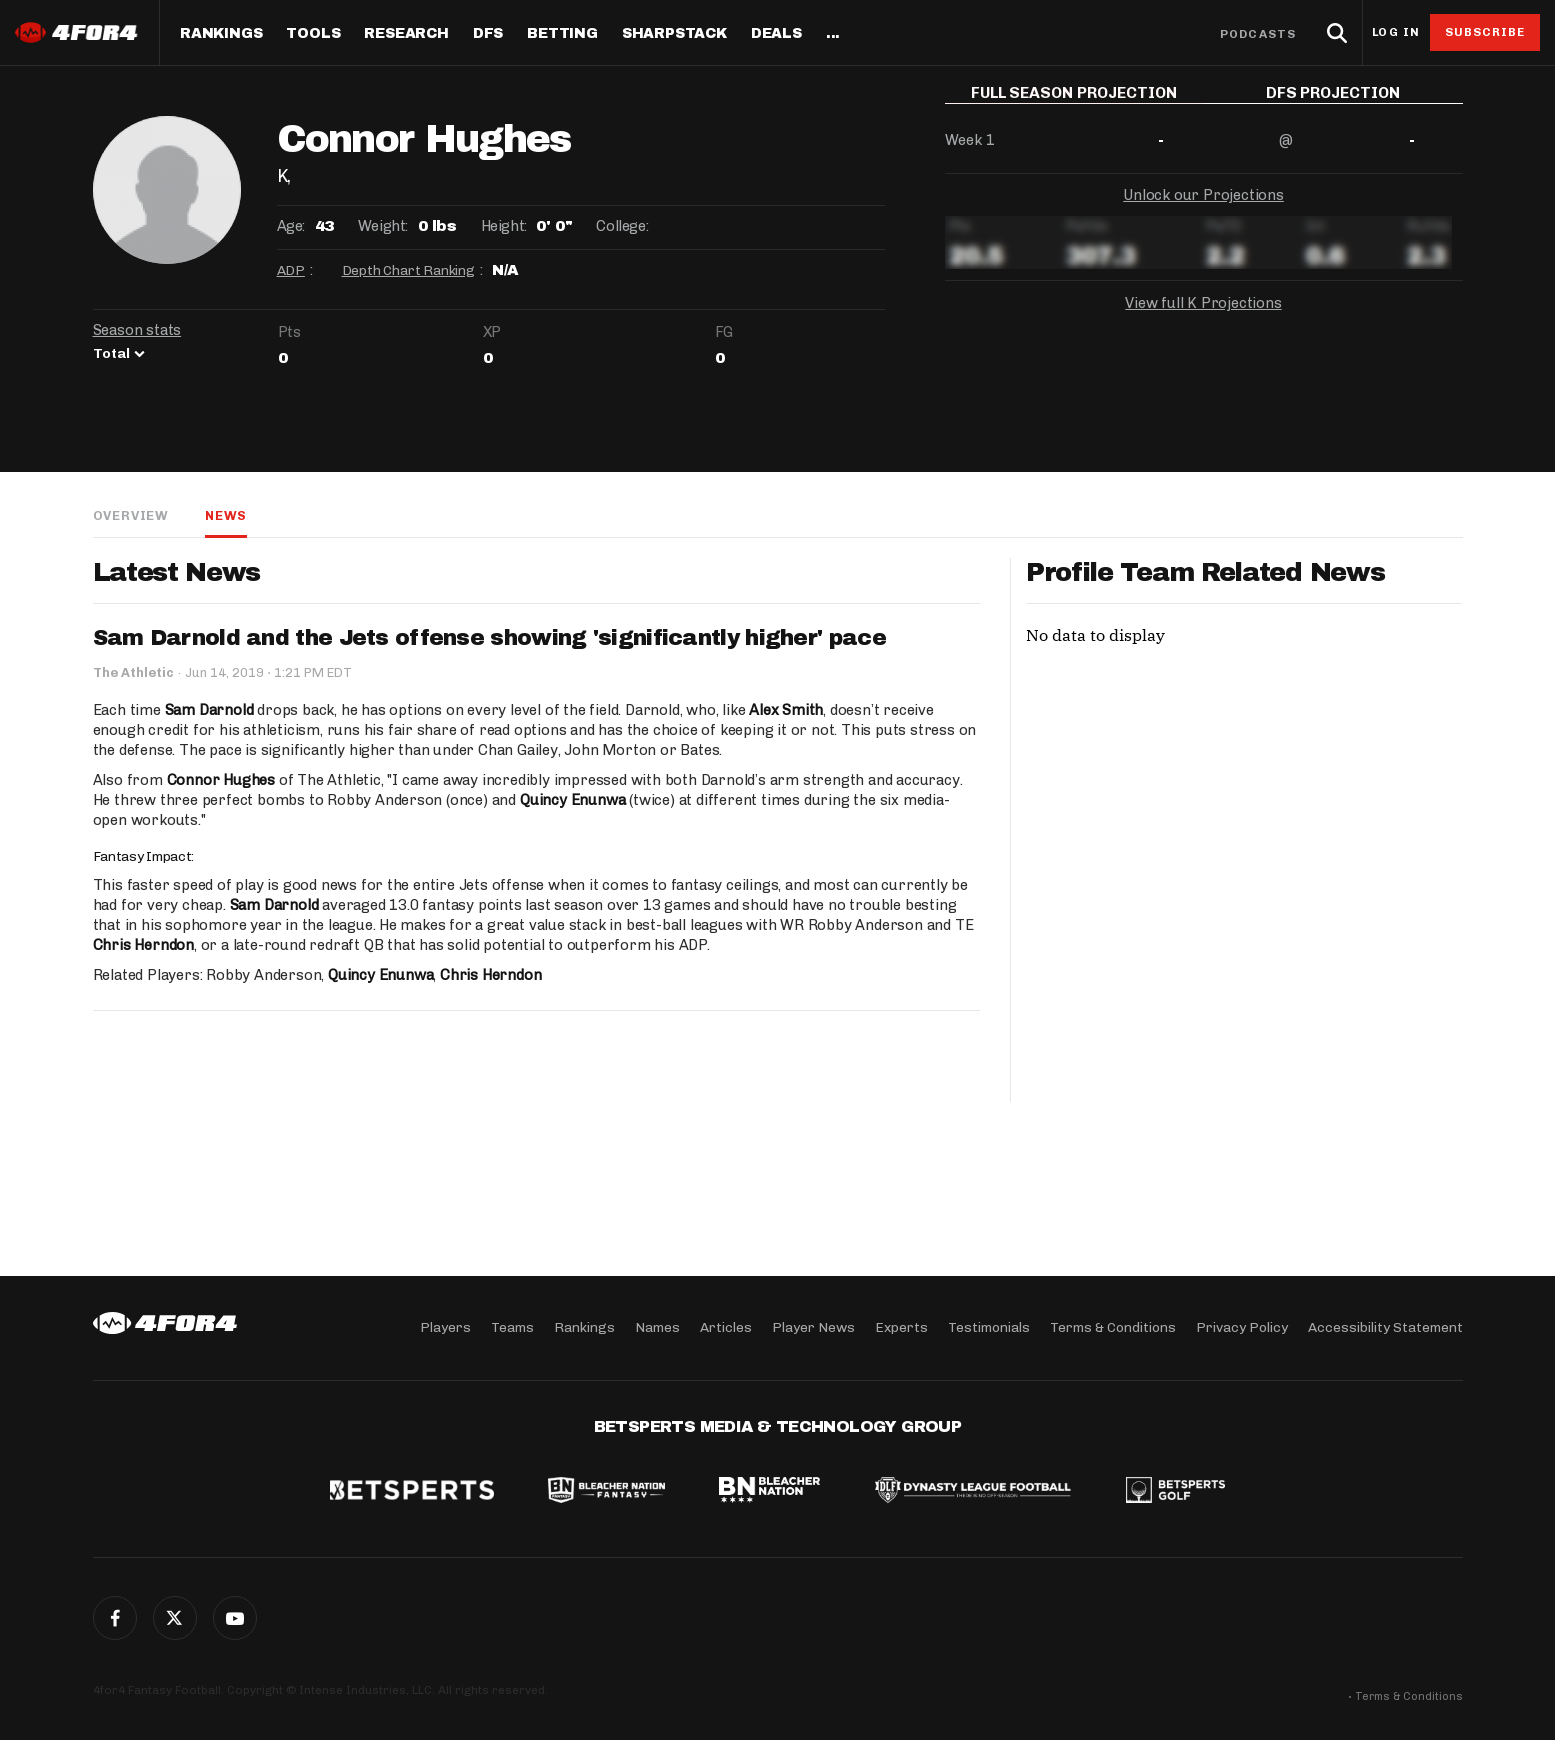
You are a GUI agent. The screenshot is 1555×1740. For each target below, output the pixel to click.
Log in (1396, 32)
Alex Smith (786, 710)
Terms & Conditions (1113, 1327)
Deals (776, 34)
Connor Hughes (221, 780)
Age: (291, 226)
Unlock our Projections (1203, 210)
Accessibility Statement (1385, 1327)
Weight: (383, 226)
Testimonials (989, 1327)
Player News (813, 1327)
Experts (901, 1327)
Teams (512, 1327)
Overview (131, 515)
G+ (235, 1618)
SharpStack (674, 34)
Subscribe (1485, 32)
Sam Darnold (209, 710)
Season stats (137, 330)
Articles (726, 1327)
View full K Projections (1203, 318)
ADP (291, 270)
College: (622, 226)
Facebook (115, 1618)
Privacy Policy (1242, 1327)
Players (445, 1327)
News (226, 515)
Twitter (175, 1618)
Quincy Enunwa (572, 800)
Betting (562, 34)
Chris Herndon (143, 945)
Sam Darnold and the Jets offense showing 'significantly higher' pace (489, 638)
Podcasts (1258, 34)
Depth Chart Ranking (408, 270)
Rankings (221, 34)
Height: (504, 226)
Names (657, 1327)
